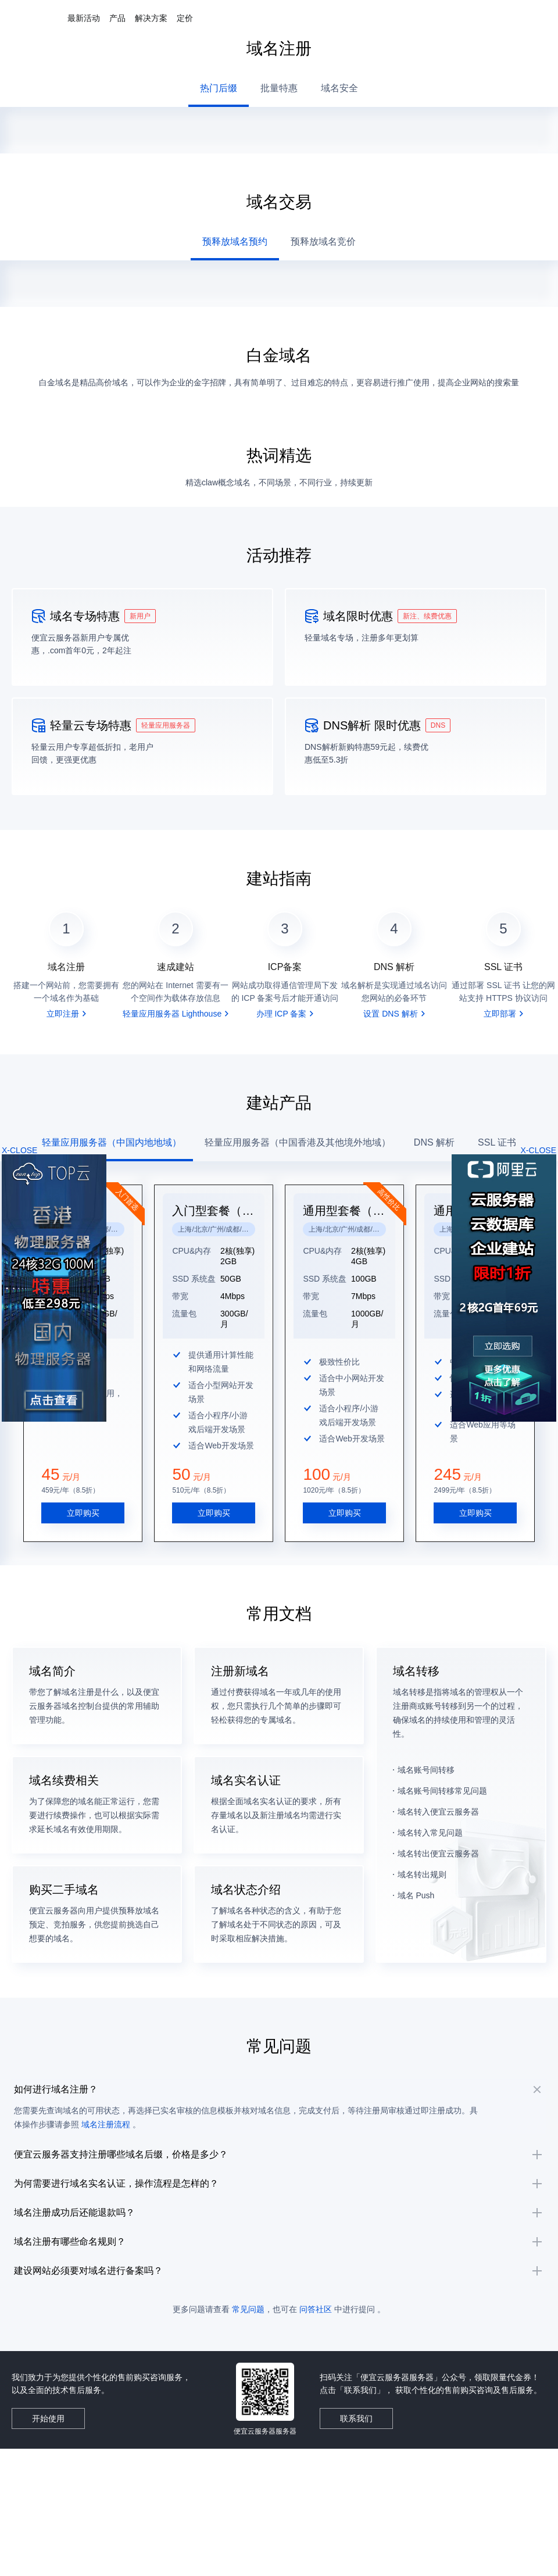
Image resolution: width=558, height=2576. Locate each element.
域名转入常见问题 (430, 1792)
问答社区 (315, 2363)
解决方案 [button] (151, 18)
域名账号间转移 (426, 1729)
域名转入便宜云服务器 (438, 1771)
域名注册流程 (126, 2105)
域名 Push (416, 1855)
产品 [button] (117, 18)
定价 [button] (185, 18)
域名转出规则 (422, 1834)
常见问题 (248, 2363)
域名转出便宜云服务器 (438, 1813)
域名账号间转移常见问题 (442, 1750)
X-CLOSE (538, 1150)
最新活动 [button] (83, 18)
